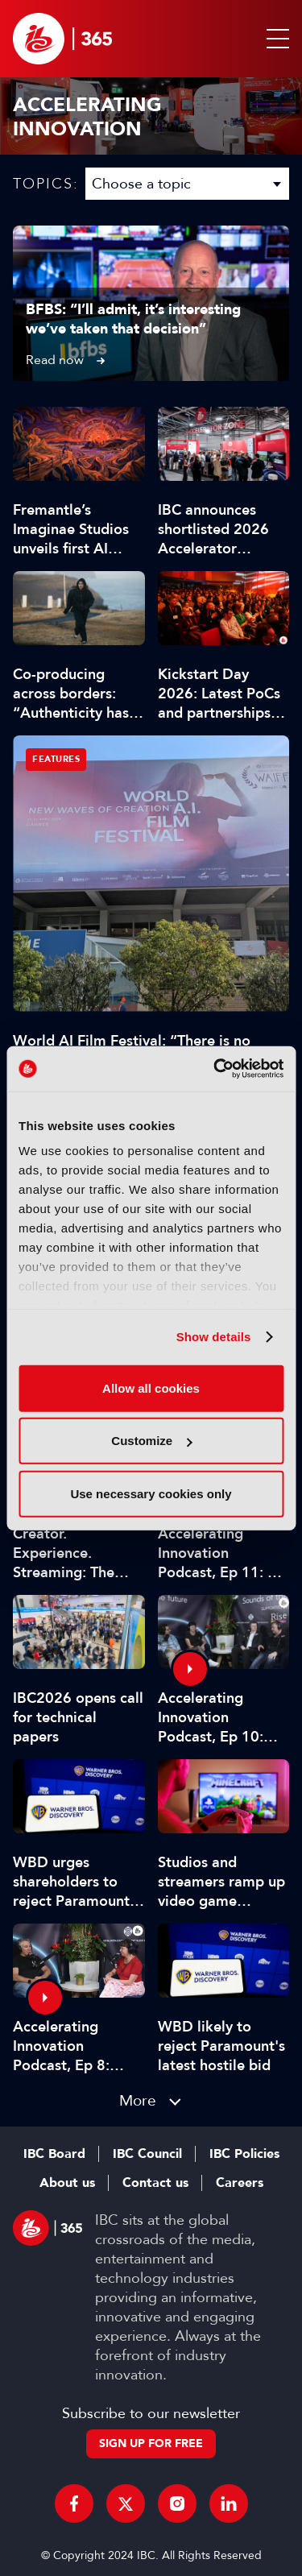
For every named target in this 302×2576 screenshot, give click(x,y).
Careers (239, 2183)
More (137, 2100)
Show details (213, 1337)
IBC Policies (244, 2154)
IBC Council (147, 2154)
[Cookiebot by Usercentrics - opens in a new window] (215, 1068)
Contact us (155, 2183)
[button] (274, 38)
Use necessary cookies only (150, 1493)
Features (56, 759)
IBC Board (54, 2154)
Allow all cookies (151, 1387)
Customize (151, 1440)
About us (67, 2183)
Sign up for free (151, 2443)
